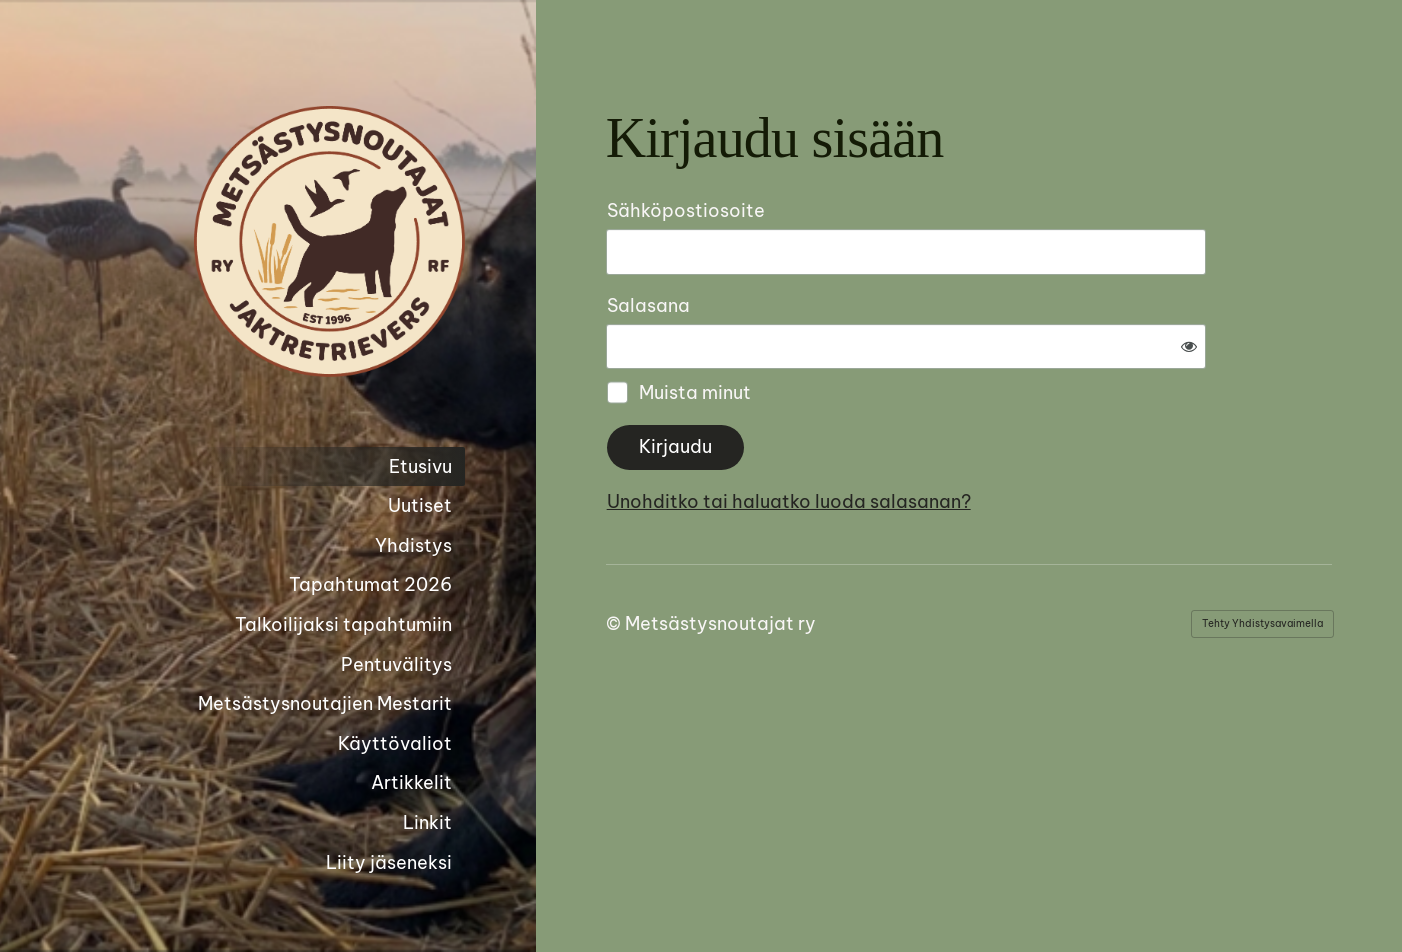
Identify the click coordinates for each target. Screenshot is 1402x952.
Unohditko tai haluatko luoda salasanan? (1005, 435)
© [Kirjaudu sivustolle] (615, 557)
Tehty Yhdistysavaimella (1262, 557)
